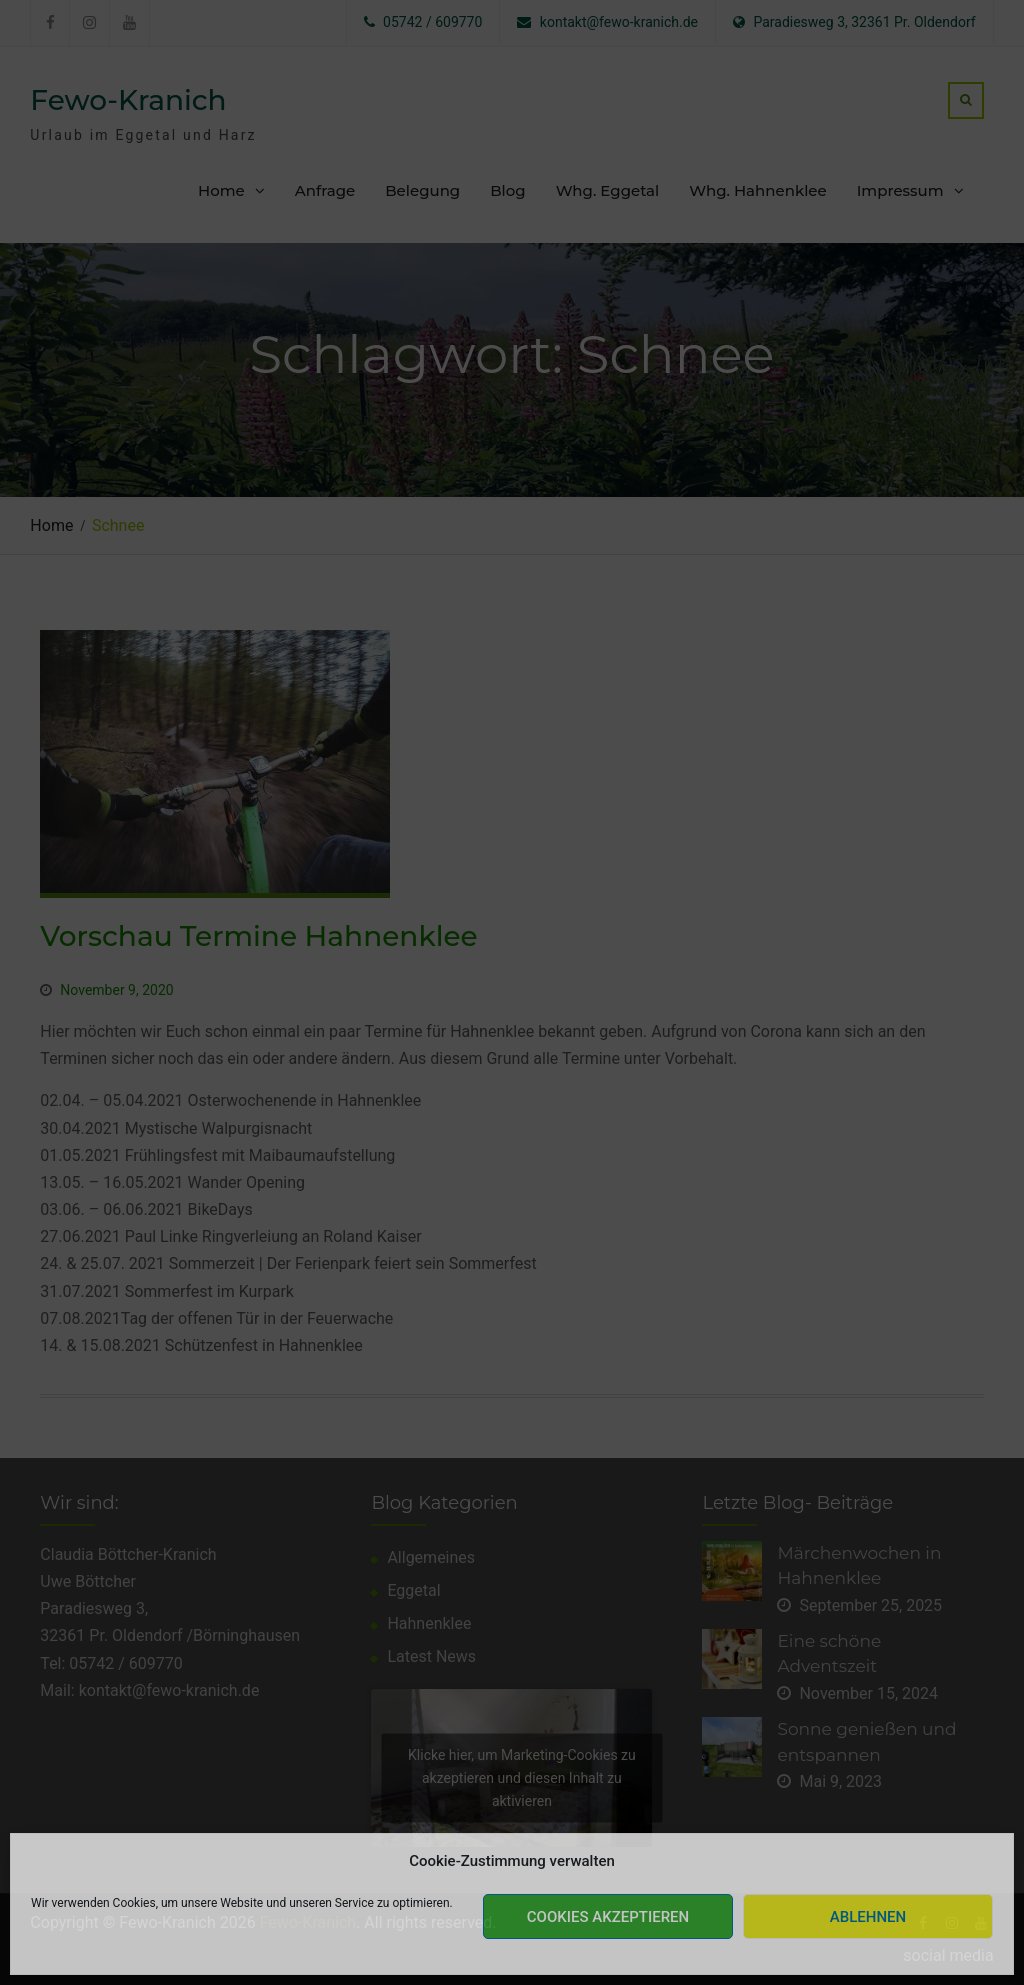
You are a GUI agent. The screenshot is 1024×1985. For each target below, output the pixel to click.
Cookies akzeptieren (608, 1917)
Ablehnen (868, 1917)
